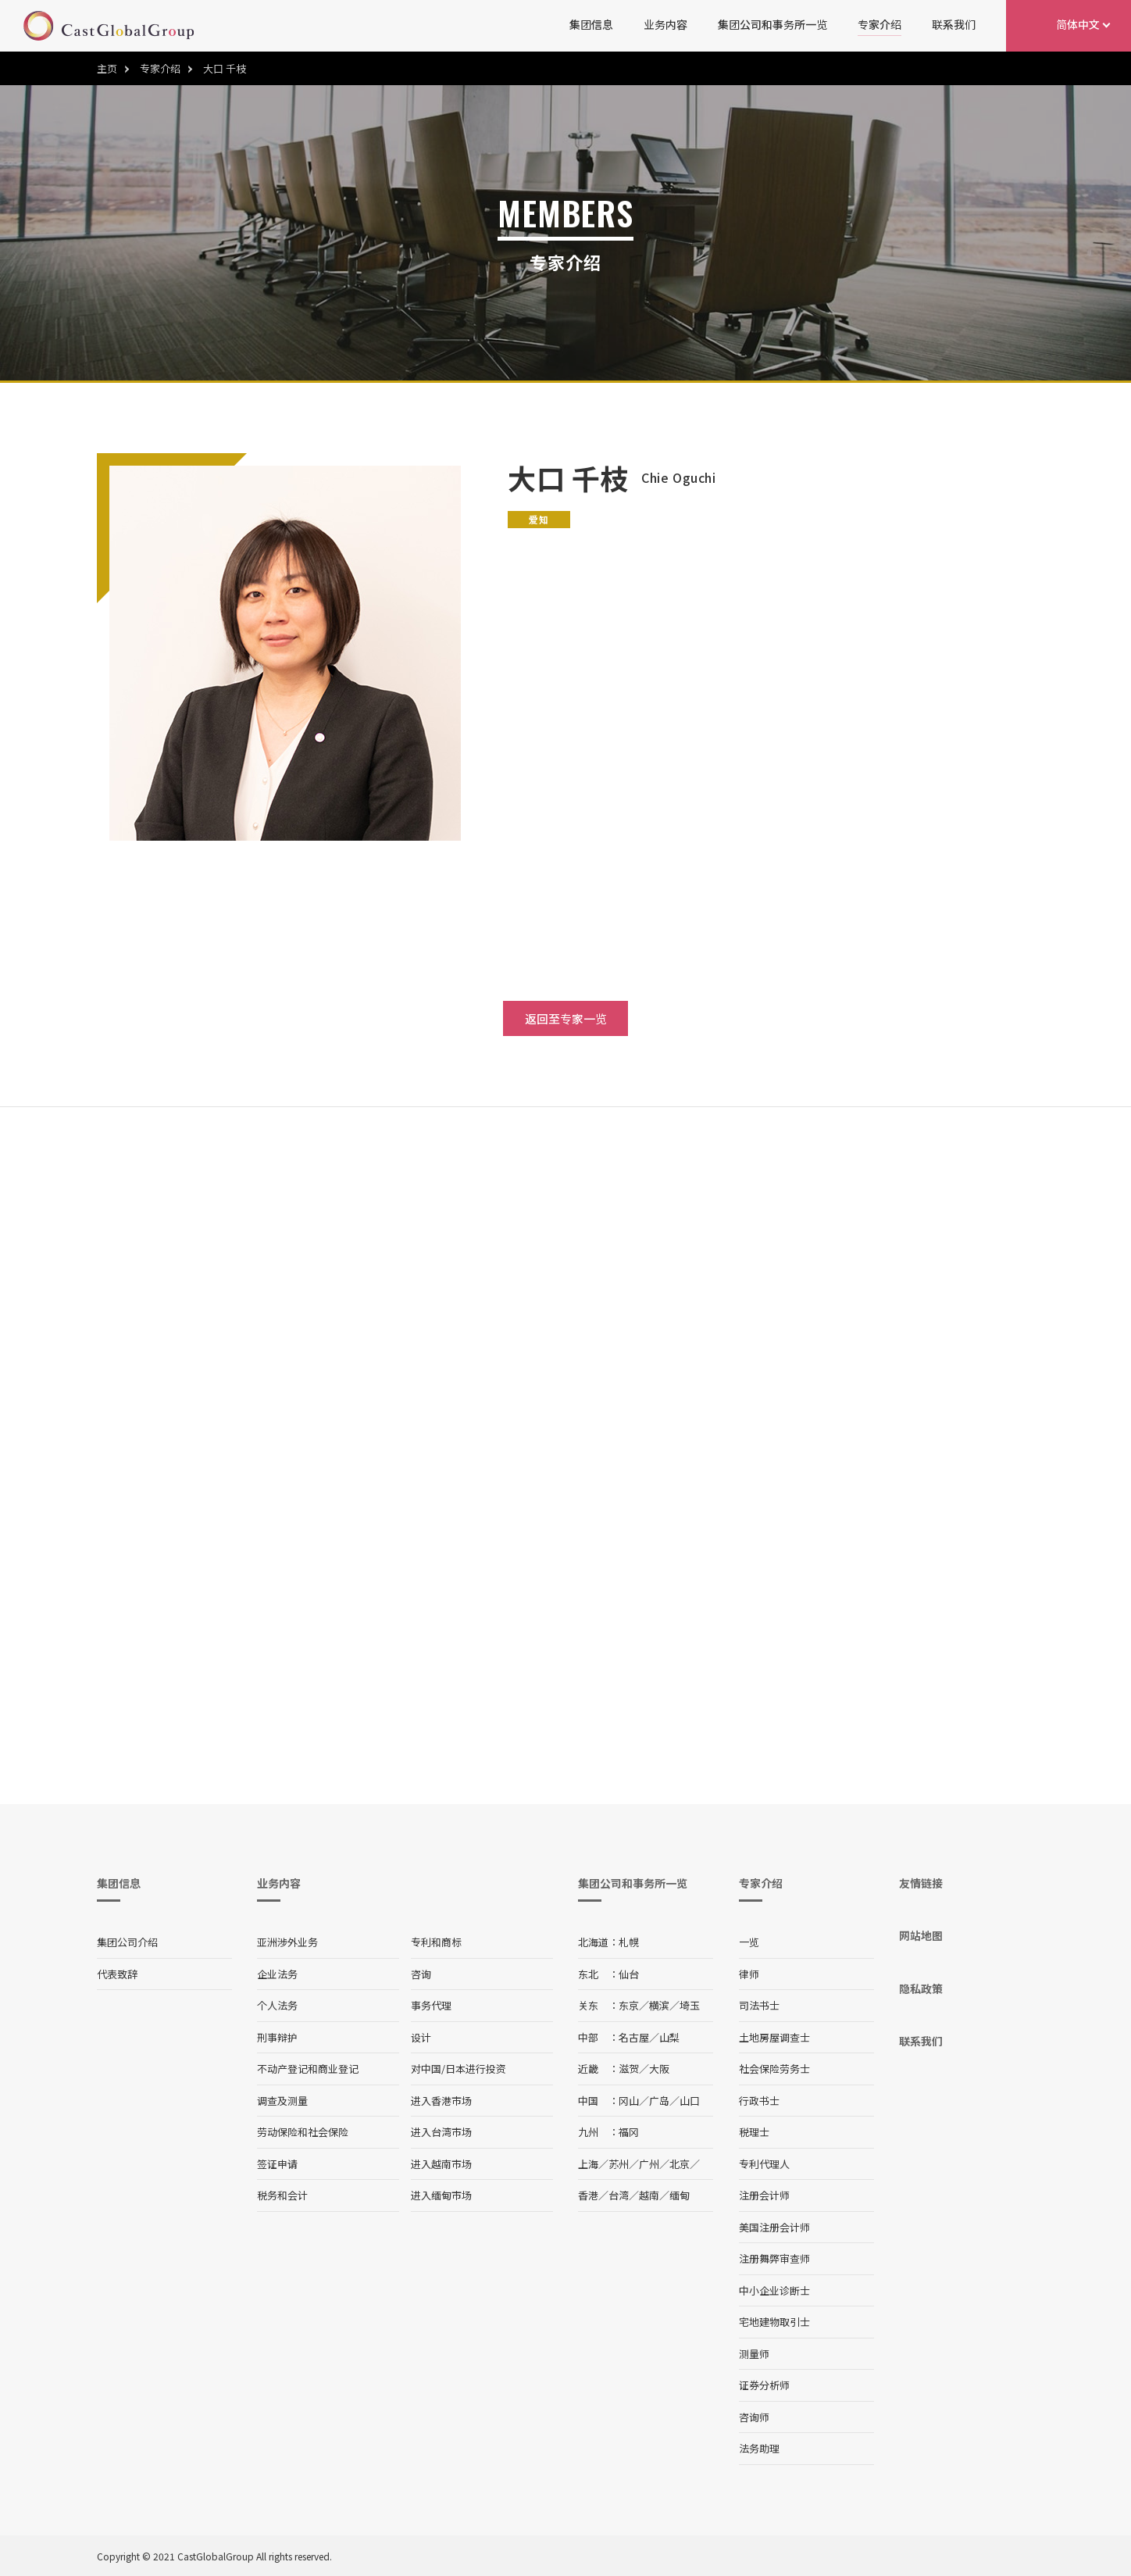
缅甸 (679, 2195)
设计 (421, 2037)
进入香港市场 (441, 2100)
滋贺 (629, 2068)
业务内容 (665, 24)
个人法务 (277, 2005)
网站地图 (921, 1935)
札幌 (629, 1942)
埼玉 (690, 2005)
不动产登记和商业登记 (308, 2068)
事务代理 (431, 2005)
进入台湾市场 (441, 2131)
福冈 (629, 2131)
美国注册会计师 (774, 2227)
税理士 (754, 2131)
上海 (588, 2163)
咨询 (421, 1974)
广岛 (659, 2100)
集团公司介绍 (127, 1942)
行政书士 (759, 2100)
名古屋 (634, 2037)
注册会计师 (764, 2195)
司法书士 (759, 2005)
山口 (690, 2100)
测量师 (754, 2353)
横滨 (659, 2005)
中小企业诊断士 (774, 2290)
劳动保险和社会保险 (302, 2131)
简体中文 (1078, 24)
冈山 (629, 2100)
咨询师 (754, 2417)
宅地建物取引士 (774, 2321)
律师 (749, 1974)
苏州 (618, 2163)
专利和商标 (436, 1942)
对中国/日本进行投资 (458, 2068)
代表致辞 (117, 1974)
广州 (649, 2163)
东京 (629, 2005)
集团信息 (591, 24)
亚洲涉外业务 (287, 1942)
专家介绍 (879, 24)
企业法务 (277, 1974)
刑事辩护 (277, 2037)
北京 (679, 2163)
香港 (588, 2195)
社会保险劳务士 (774, 2068)
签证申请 (277, 2163)
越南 (649, 2195)
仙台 (629, 1974)
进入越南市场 (441, 2163)
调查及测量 (282, 2100)
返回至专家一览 (566, 1018)
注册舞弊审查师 (774, 2258)
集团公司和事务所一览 (772, 24)
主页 (107, 68)
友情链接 (921, 1883)
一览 (749, 1942)
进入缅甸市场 (441, 2195)
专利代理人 (764, 2163)
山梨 (669, 2037)
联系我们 (954, 24)
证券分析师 (764, 2385)
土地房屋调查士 (774, 2037)
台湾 (618, 2195)
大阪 (659, 2068)
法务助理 (759, 2448)
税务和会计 (282, 2195)
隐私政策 (921, 1988)
